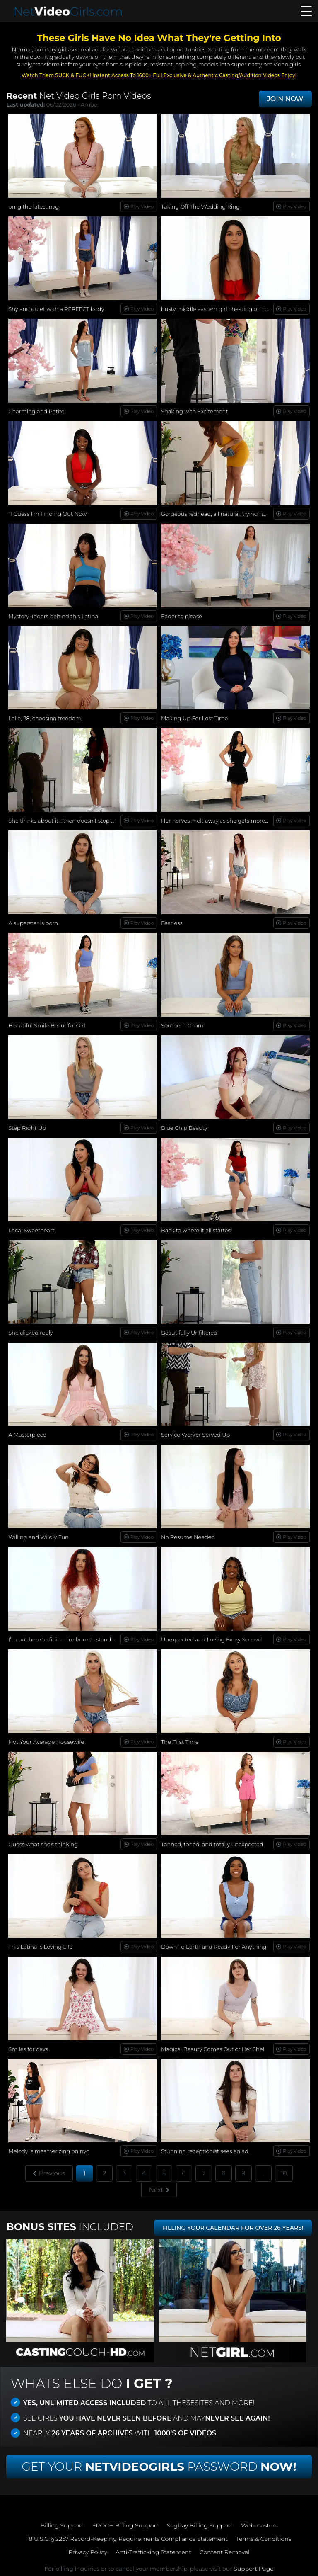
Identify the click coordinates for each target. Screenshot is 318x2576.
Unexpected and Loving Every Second (211, 1639)
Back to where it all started (196, 1230)
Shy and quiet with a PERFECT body (56, 309)
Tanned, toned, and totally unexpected (212, 1844)
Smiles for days (28, 2049)
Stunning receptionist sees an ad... (206, 2151)
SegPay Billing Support (200, 2525)
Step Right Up (27, 1127)
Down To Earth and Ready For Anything (214, 1946)
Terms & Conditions (263, 2538)
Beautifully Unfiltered (189, 1332)
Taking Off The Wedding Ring (200, 206)
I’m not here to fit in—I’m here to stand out (64, 1639)
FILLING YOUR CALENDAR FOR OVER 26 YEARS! (233, 2227)
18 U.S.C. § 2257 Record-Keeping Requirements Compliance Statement (127, 2538)
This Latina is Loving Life (40, 1946)
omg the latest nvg (33, 206)
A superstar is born (33, 923)
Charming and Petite (36, 411)
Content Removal (225, 2552)
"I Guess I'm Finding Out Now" (48, 513)
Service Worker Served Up (195, 1434)
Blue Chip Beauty (184, 1127)
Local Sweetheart (31, 1230)
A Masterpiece (27, 1434)
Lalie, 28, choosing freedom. (45, 718)
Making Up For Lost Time (194, 718)
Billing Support (62, 2525)
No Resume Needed (188, 1537)
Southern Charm (183, 1025)
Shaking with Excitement (194, 411)
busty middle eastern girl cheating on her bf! (220, 309)
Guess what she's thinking (42, 1844)
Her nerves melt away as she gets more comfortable (230, 820)
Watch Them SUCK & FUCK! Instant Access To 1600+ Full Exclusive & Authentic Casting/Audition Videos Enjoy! (159, 75)
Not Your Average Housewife (46, 1741)
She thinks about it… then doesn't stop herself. (69, 820)
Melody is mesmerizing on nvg (48, 2151)
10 (284, 2173)
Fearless (172, 923)
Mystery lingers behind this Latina (53, 616)
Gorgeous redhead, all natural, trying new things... (226, 513)
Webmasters (259, 2525)
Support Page (253, 2568)
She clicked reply (30, 1332)
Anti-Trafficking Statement (153, 2552)
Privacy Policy (87, 2552)
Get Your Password (159, 2466)
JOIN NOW (285, 99)
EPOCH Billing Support (125, 2525)
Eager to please (181, 616)
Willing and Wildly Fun (38, 1537)
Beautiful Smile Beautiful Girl (46, 1025)
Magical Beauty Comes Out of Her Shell (213, 2049)
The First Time (180, 1741)
